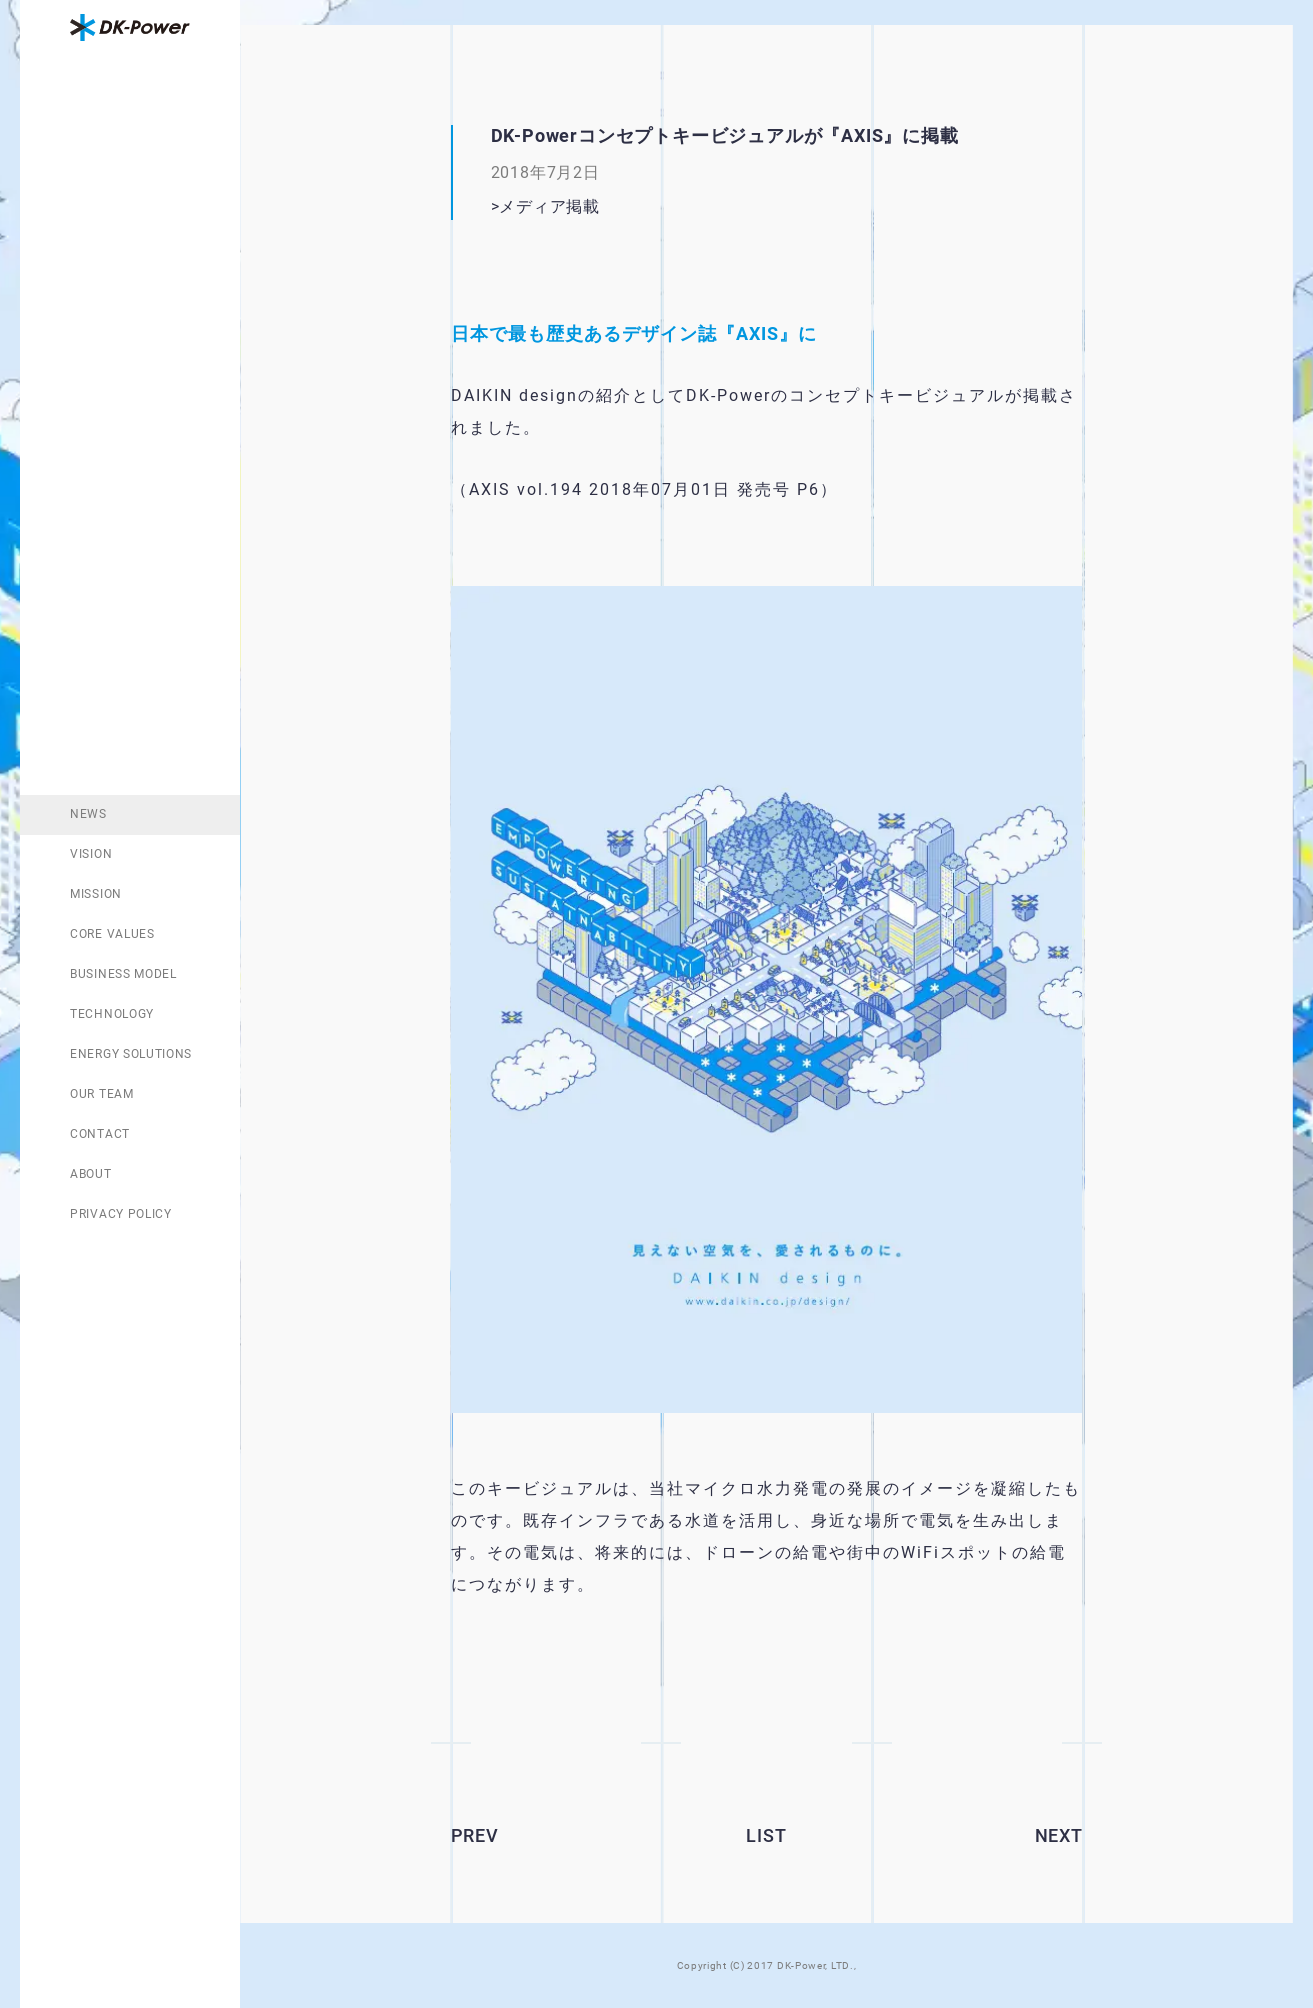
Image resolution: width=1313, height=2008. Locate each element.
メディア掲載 (549, 206)
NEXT (1059, 1835)
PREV (475, 1835)
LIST (766, 1835)
